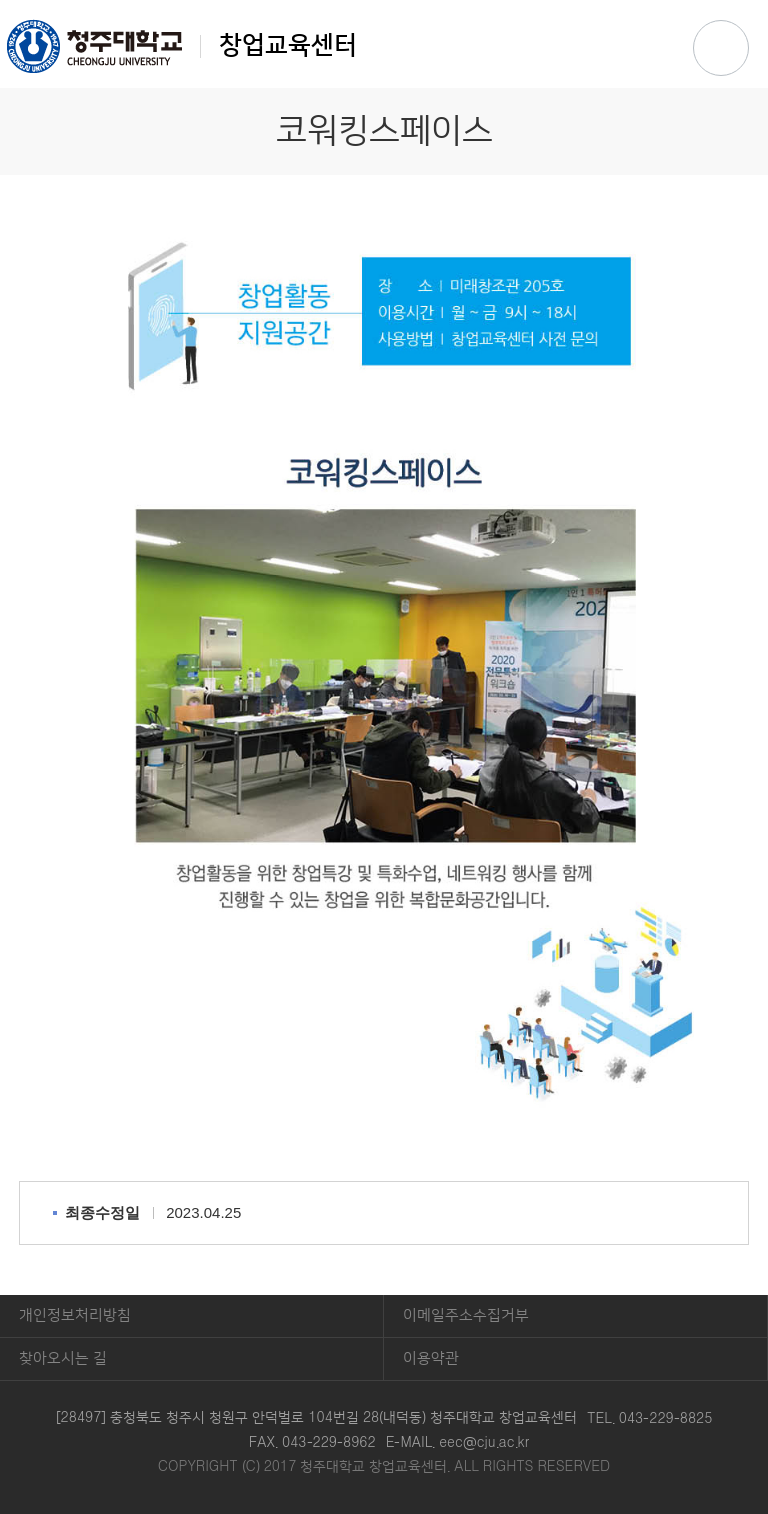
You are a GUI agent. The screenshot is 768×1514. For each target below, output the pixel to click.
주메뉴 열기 (721, 48)
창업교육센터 (182, 46)
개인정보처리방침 (75, 1315)
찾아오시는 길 (63, 1358)
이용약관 (431, 1358)
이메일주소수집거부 (466, 1315)
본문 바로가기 (384, 1)
